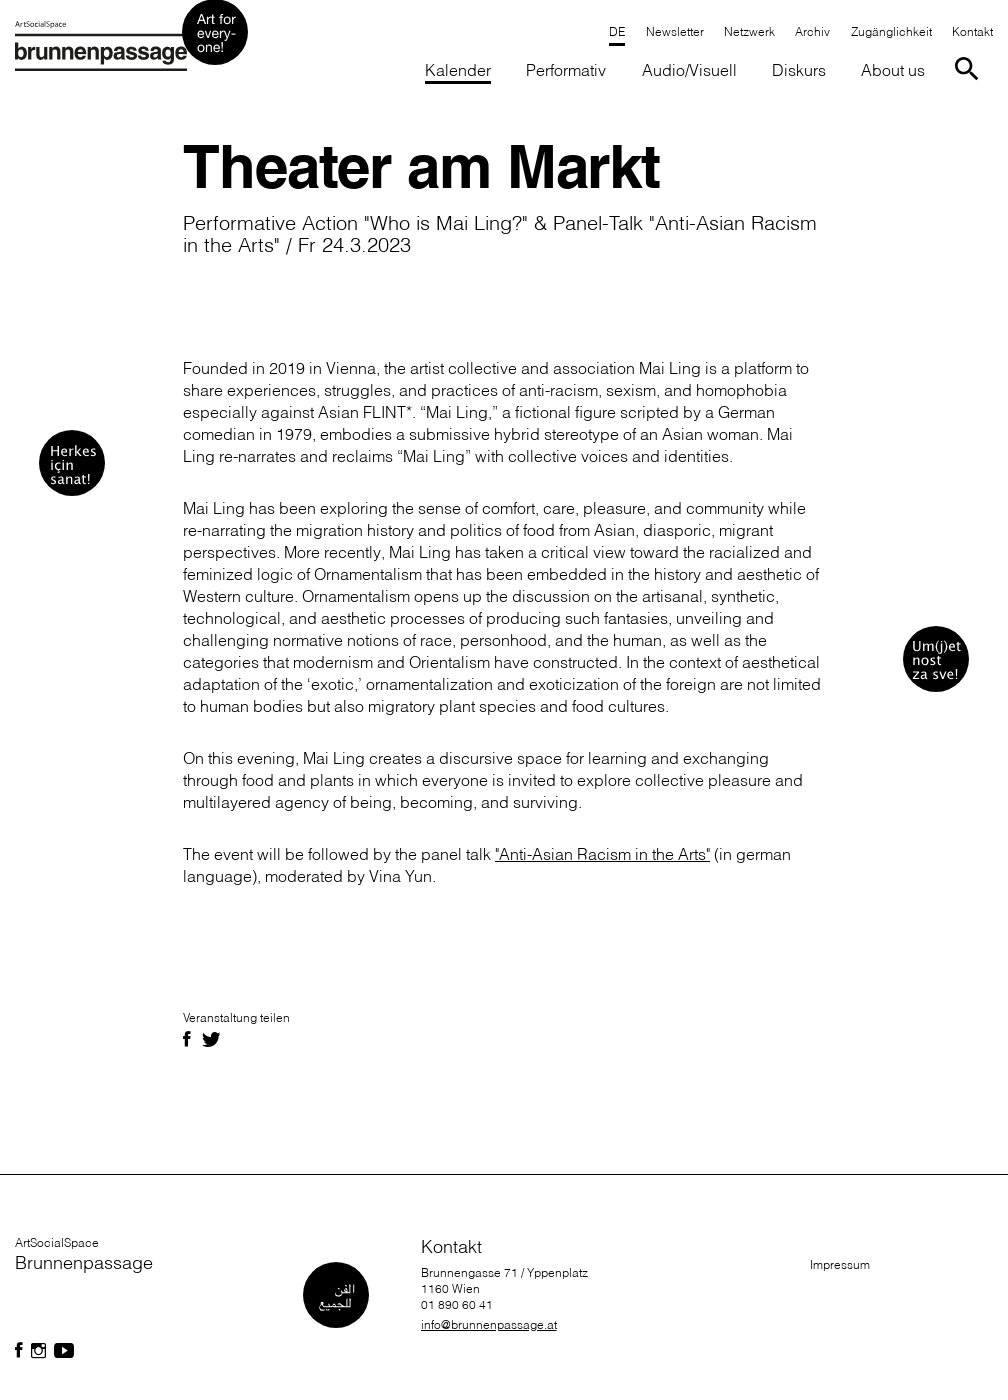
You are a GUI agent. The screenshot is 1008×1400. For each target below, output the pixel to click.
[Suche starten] (970, 67)
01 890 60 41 (457, 1304)
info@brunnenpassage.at (489, 1324)
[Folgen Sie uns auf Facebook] (19, 1351)
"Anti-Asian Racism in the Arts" (602, 854)
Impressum (840, 1264)
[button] (566, 71)
